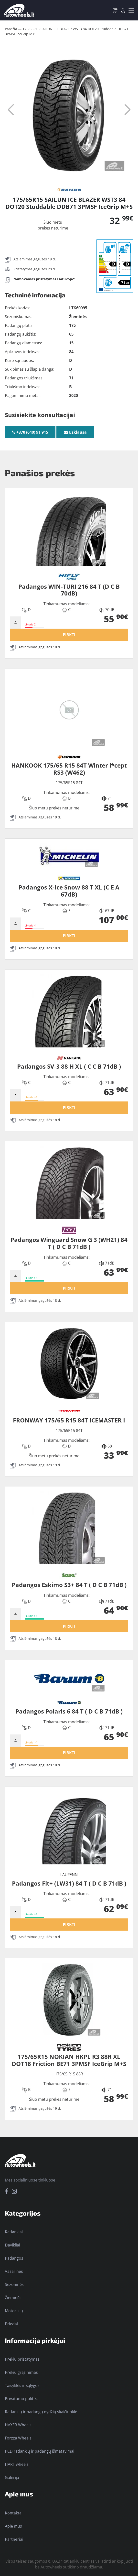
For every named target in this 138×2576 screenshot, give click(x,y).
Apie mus (13, 2526)
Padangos (14, 2258)
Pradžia (11, 29)
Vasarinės (14, 2271)
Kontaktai (13, 2513)
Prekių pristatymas (22, 2359)
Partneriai (14, 2539)
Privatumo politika (22, 2398)
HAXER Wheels (18, 2425)
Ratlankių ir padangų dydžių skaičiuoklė (41, 2411)
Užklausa (75, 432)
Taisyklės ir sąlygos (22, 2385)
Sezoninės (14, 2284)
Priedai (11, 2324)
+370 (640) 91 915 (30, 432)
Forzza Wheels (18, 2438)
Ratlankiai (14, 2232)
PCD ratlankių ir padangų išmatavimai (39, 2451)
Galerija (12, 2477)
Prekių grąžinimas (21, 2372)
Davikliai (12, 2245)
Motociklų (14, 2310)
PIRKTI (69, 634)
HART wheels (17, 2464)
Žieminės (13, 2297)
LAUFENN (69, 1874)
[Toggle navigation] (131, 10)
